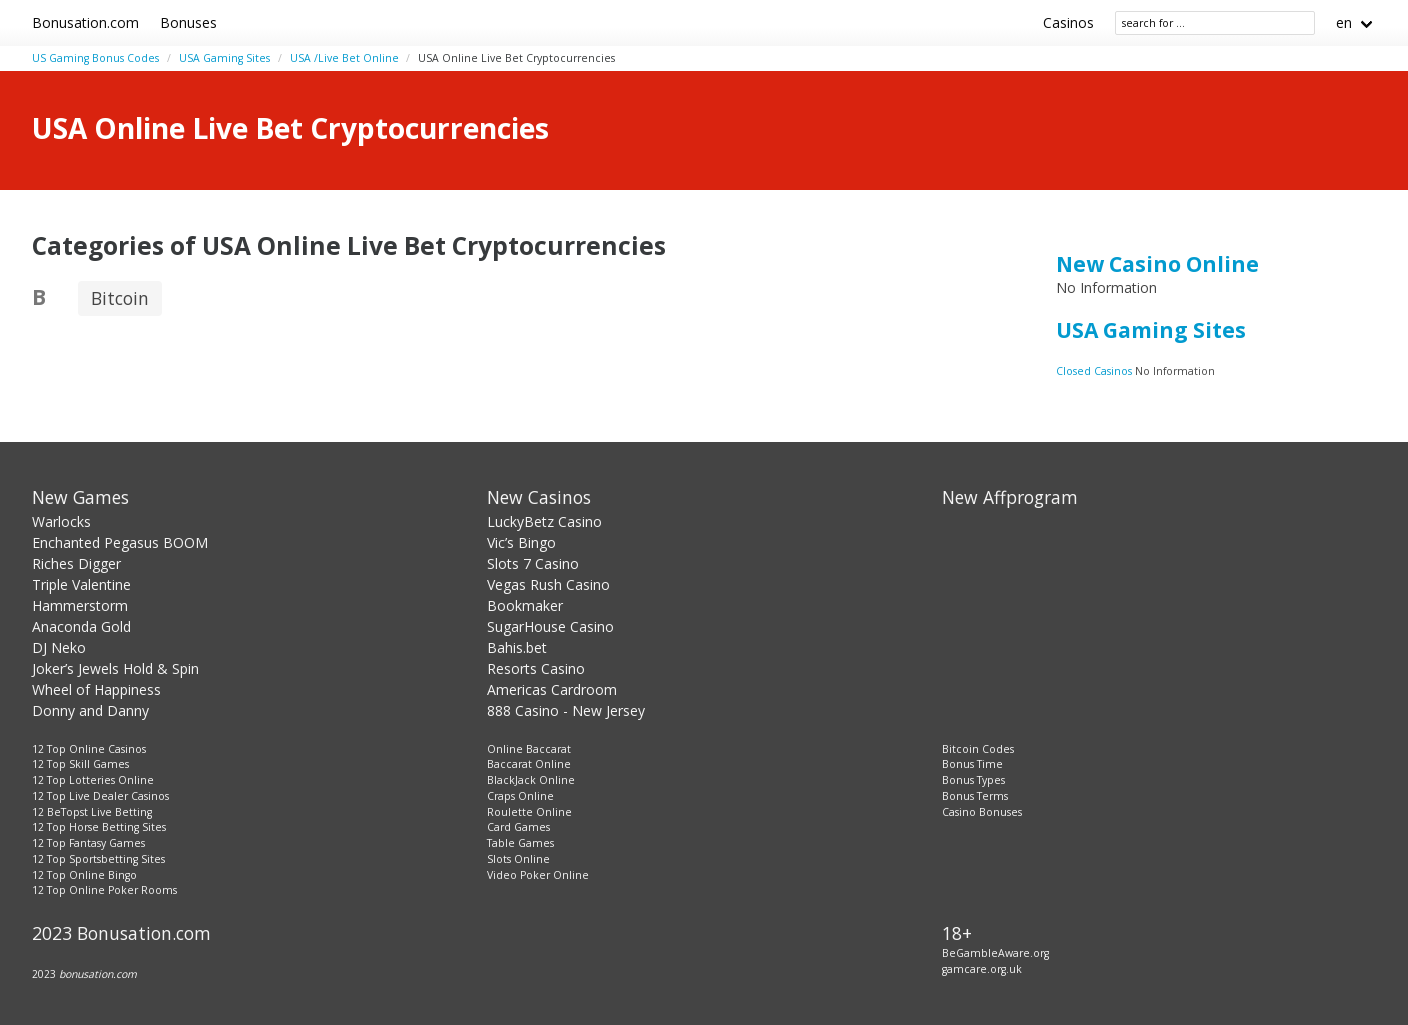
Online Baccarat (529, 749)
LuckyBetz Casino (544, 521)
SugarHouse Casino (550, 626)
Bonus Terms (975, 796)
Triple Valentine (81, 584)
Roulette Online (529, 812)
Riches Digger (76, 563)
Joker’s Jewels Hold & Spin (115, 668)
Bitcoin (120, 298)
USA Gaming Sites (224, 58)
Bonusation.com (85, 22)
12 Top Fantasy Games (88, 843)
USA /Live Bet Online (344, 58)
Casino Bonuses (982, 812)
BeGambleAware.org (995, 953)
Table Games (520, 843)
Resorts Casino (536, 668)
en (1344, 22)
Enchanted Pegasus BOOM (120, 542)
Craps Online (520, 796)
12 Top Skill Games (80, 764)
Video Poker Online (538, 875)
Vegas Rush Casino (548, 584)
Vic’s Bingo (521, 542)
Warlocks (61, 521)
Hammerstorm (80, 605)
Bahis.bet (517, 647)
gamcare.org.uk (982, 969)
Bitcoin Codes (978, 749)
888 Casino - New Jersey (566, 710)
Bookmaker (525, 605)
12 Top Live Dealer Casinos (100, 796)
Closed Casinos (1095, 371)
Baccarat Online (529, 764)
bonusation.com (98, 974)
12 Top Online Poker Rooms (104, 890)
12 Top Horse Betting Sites (99, 827)
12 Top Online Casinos (89, 749)
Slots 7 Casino (533, 563)
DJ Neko (59, 647)
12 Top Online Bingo (84, 875)
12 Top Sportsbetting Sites (98, 859)
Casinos (1068, 22)
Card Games (518, 827)
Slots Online (518, 859)
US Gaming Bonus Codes (95, 58)
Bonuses (188, 22)
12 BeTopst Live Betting (92, 812)
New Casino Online (1157, 264)
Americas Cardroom (552, 689)
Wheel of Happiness (96, 689)
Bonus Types (973, 780)
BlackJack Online (531, 780)
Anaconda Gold (81, 626)
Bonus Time (972, 764)
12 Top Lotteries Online (93, 780)
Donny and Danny (90, 710)
